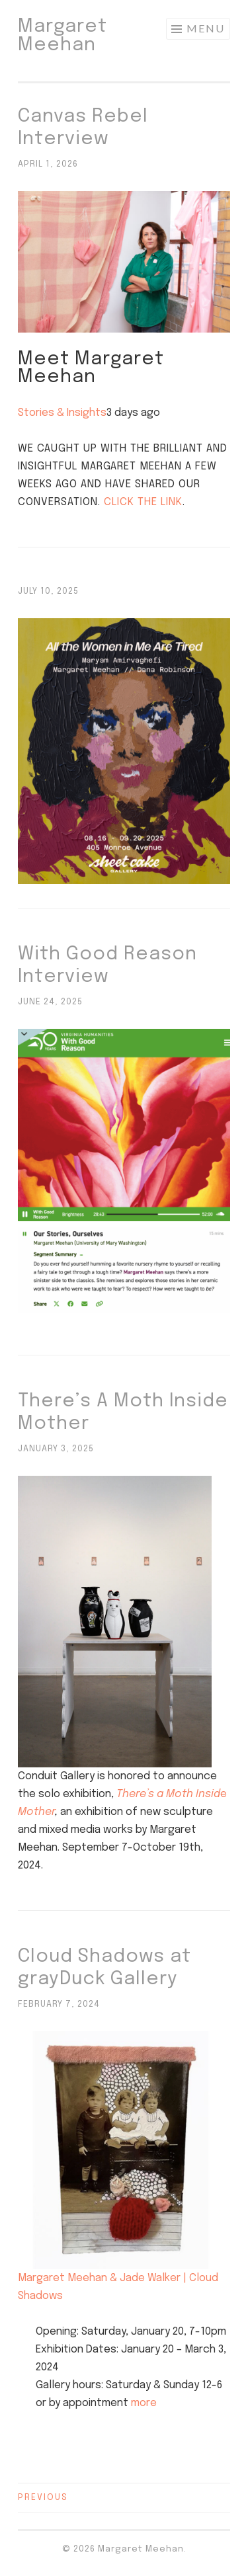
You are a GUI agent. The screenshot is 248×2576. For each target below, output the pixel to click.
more (144, 2403)
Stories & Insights (62, 413)
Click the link (143, 502)
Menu (205, 28)
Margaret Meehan (62, 36)
